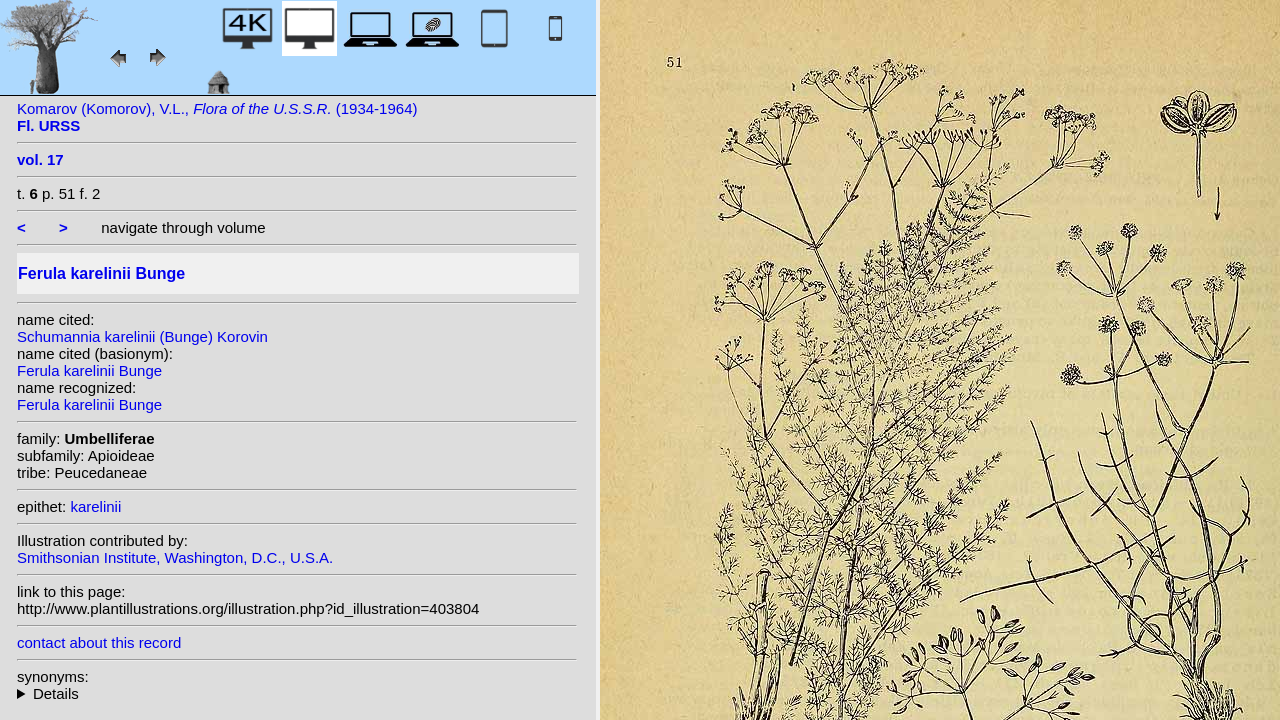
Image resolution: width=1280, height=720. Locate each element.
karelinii (95, 506)
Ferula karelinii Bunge (89, 370)
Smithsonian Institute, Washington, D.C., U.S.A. (175, 557)
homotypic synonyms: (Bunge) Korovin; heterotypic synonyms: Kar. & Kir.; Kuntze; (297, 693)
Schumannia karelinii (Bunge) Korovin (142, 336)
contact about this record (99, 642)
